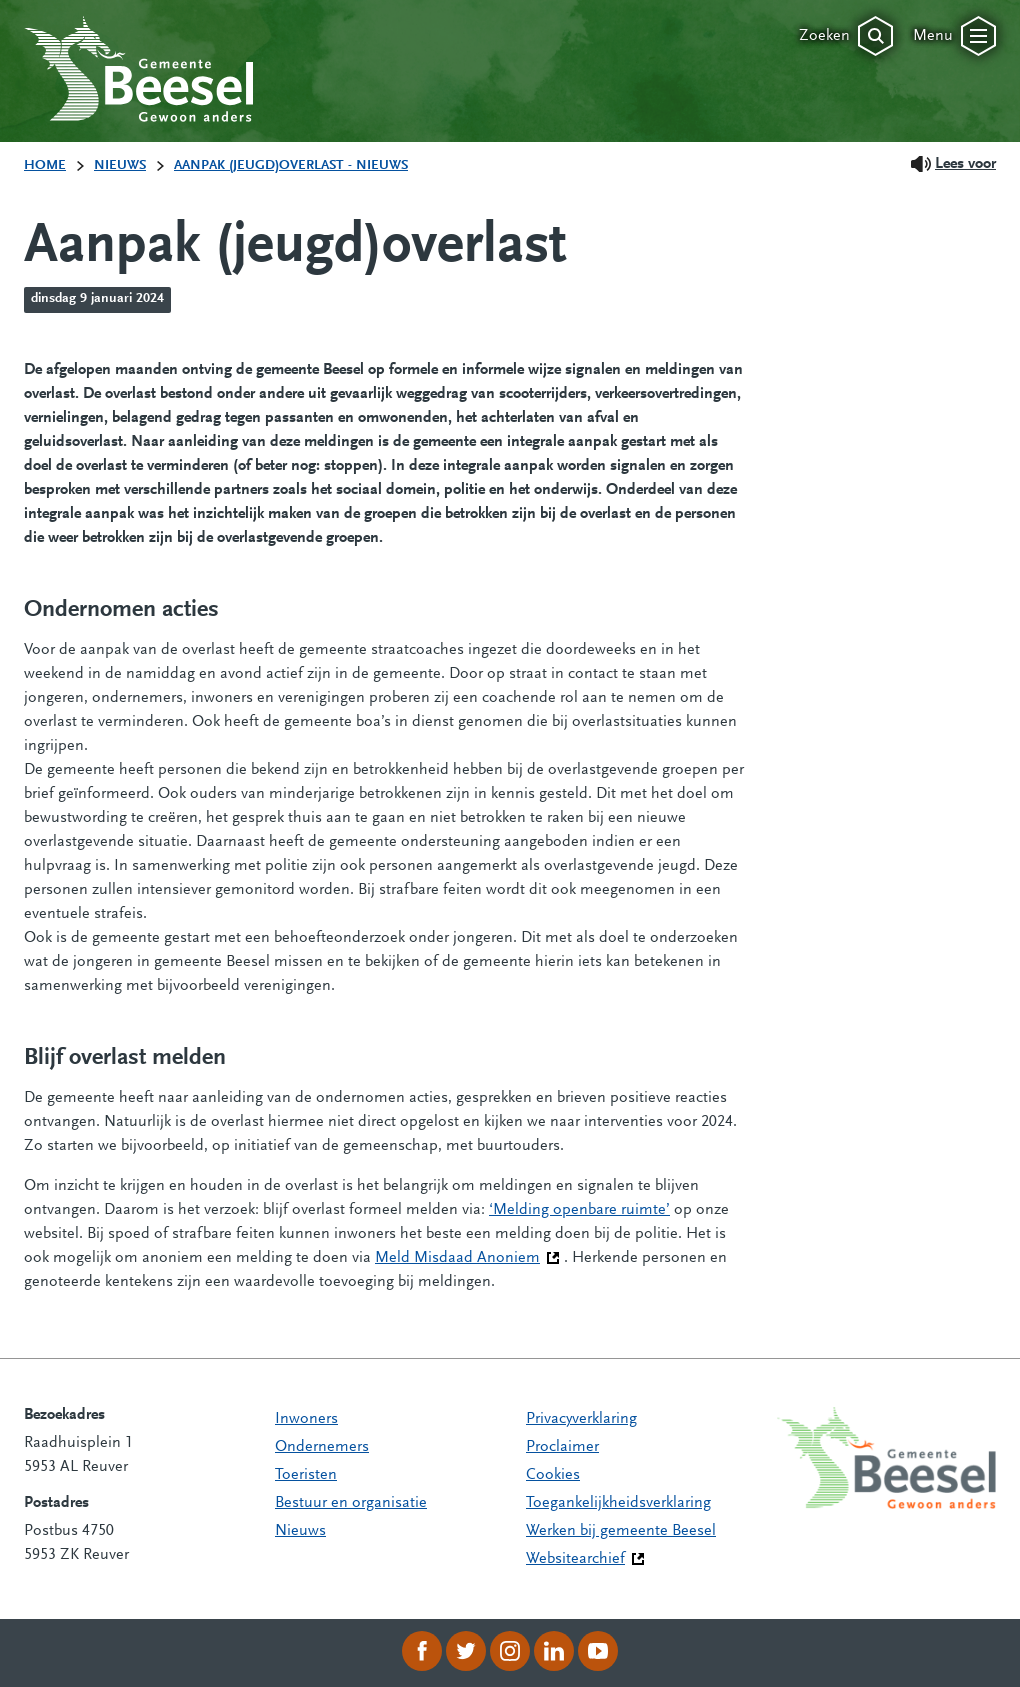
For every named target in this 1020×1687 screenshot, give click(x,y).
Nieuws (300, 1531)
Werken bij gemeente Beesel (621, 1531)
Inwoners (306, 1419)
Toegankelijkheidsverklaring (618, 1503)
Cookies (553, 1475)
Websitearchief (575, 1559)
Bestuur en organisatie (351, 1503)
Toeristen (306, 1475)
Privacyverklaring (581, 1419)
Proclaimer (562, 1447)
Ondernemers (322, 1447)
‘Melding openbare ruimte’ (579, 1210)
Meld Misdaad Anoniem (467, 1256)
